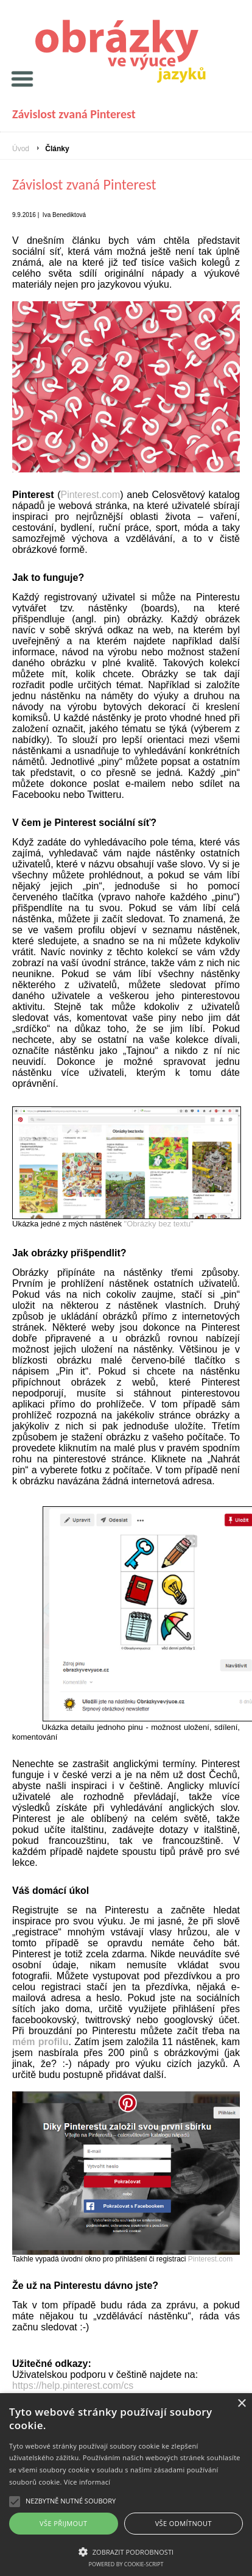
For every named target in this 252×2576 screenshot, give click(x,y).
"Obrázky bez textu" (159, 1223)
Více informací (87, 2481)
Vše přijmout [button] (63, 2523)
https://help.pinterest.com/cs (72, 2385)
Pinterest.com (90, 494)
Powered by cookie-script (126, 2564)
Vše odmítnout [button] (183, 2523)
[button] (126, 2551)
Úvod (20, 148)
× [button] (241, 2403)
